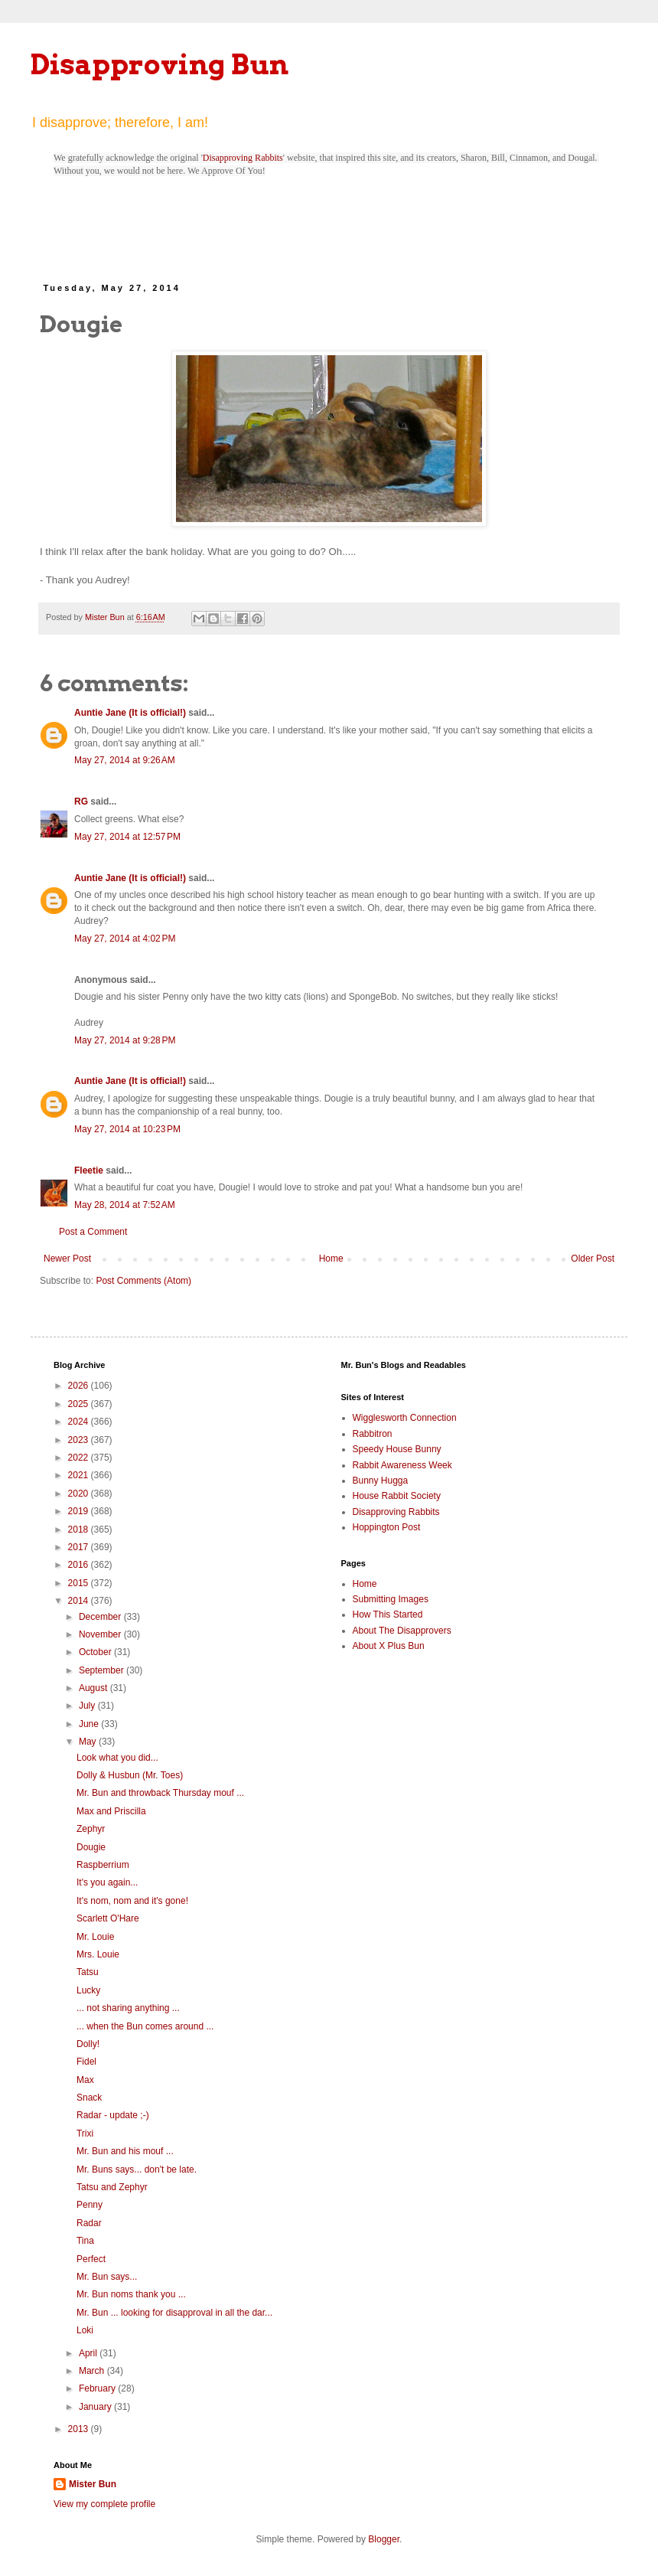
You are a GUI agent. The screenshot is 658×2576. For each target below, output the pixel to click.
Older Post (592, 1258)
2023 (79, 1440)
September (102, 1670)
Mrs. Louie (98, 1954)
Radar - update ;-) (113, 2115)
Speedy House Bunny (397, 1449)
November (101, 1634)
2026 (79, 1385)
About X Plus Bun (389, 1646)
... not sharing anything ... (128, 2008)
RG (81, 801)
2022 (79, 1457)
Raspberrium (103, 1864)
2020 (79, 1493)
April (89, 2353)
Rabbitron (373, 1433)
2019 (79, 1511)
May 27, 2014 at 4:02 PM (124, 938)
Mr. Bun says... (107, 2276)
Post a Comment (93, 1231)
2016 (79, 1564)
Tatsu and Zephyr (112, 2187)
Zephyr (91, 1828)
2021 (79, 1475)
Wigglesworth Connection (405, 1417)
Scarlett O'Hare (108, 1918)
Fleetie (88, 1170)
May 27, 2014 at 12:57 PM (127, 836)
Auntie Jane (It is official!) (130, 712)
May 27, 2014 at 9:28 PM (124, 1040)
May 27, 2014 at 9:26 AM (124, 760)
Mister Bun (92, 2484)
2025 (79, 1404)
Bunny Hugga (381, 1480)
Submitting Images (390, 1599)
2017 (79, 1547)
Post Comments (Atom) (143, 1280)
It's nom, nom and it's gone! (132, 1900)
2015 (79, 1583)
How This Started (388, 1614)
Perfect (91, 2259)
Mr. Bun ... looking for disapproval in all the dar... (174, 2312)
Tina (85, 2240)
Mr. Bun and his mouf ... (125, 2151)
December (101, 1616)
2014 (79, 1600)
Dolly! (88, 2044)
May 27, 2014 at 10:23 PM (127, 1129)
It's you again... (107, 1882)
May (89, 1741)
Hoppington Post (387, 1527)
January (96, 2406)
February (98, 2388)
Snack (89, 2097)
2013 (79, 2429)
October (96, 1652)
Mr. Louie (95, 1936)
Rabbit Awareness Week (402, 1465)
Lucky (88, 1990)
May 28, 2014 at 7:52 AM (124, 1205)
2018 (79, 1529)
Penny (90, 2204)
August (94, 1688)
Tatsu (88, 1972)
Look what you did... (117, 1757)
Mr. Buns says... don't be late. (137, 2169)
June (90, 1724)
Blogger (383, 2539)
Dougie (91, 1847)
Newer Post (67, 1258)
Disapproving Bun (159, 64)
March (93, 2370)
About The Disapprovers (402, 1630)
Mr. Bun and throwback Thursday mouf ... (160, 1793)
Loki (85, 2330)
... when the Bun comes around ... (145, 2026)
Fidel (86, 2061)
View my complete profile (104, 2504)
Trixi (85, 2133)
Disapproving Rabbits (243, 157)
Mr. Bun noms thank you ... (131, 2294)
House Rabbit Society (397, 1495)
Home (331, 1258)
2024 (79, 1421)
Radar (89, 2223)
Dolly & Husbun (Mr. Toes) (130, 1775)
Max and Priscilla (111, 1811)
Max (85, 2080)
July (88, 1705)
